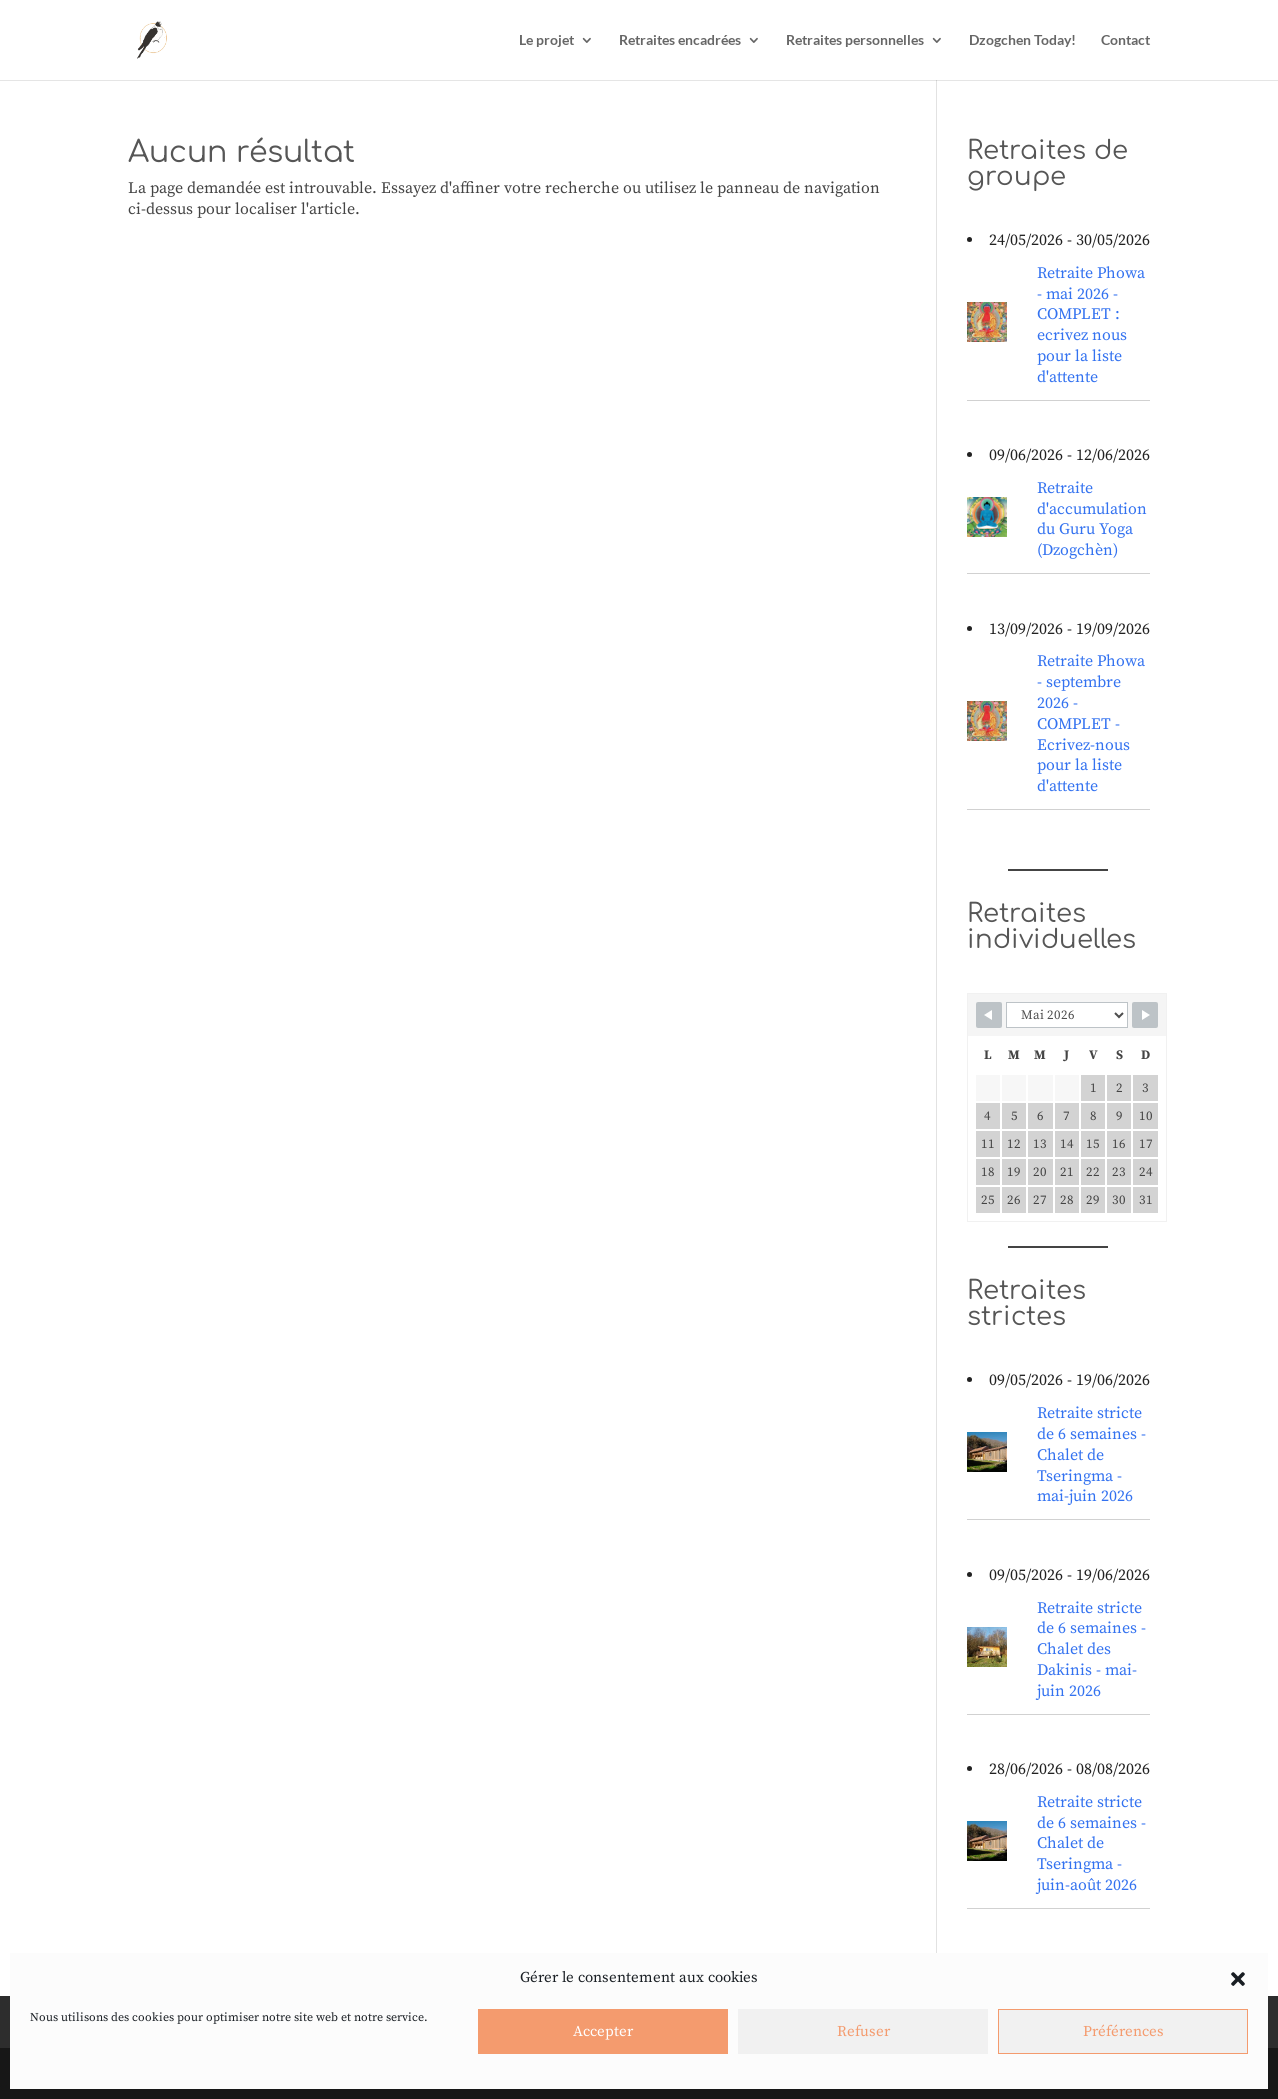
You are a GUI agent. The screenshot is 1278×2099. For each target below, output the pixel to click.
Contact (1125, 40)
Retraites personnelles (855, 40)
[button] (1238, 1979)
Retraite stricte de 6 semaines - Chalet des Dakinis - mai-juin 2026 (1091, 1649)
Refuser (863, 2031)
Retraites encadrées (680, 40)
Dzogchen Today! (1022, 40)
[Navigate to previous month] (989, 1015)
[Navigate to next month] (1145, 1015)
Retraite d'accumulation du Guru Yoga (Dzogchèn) (1092, 519)
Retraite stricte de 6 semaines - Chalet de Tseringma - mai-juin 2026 (1091, 1454)
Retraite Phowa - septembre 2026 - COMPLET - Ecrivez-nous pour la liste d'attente (1091, 723)
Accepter (603, 2031)
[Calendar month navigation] (1067, 1015)
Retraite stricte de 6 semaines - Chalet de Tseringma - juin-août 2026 (1091, 1843)
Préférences (1123, 2031)
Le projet (546, 40)
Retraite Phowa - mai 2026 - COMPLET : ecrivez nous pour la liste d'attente (1091, 325)
